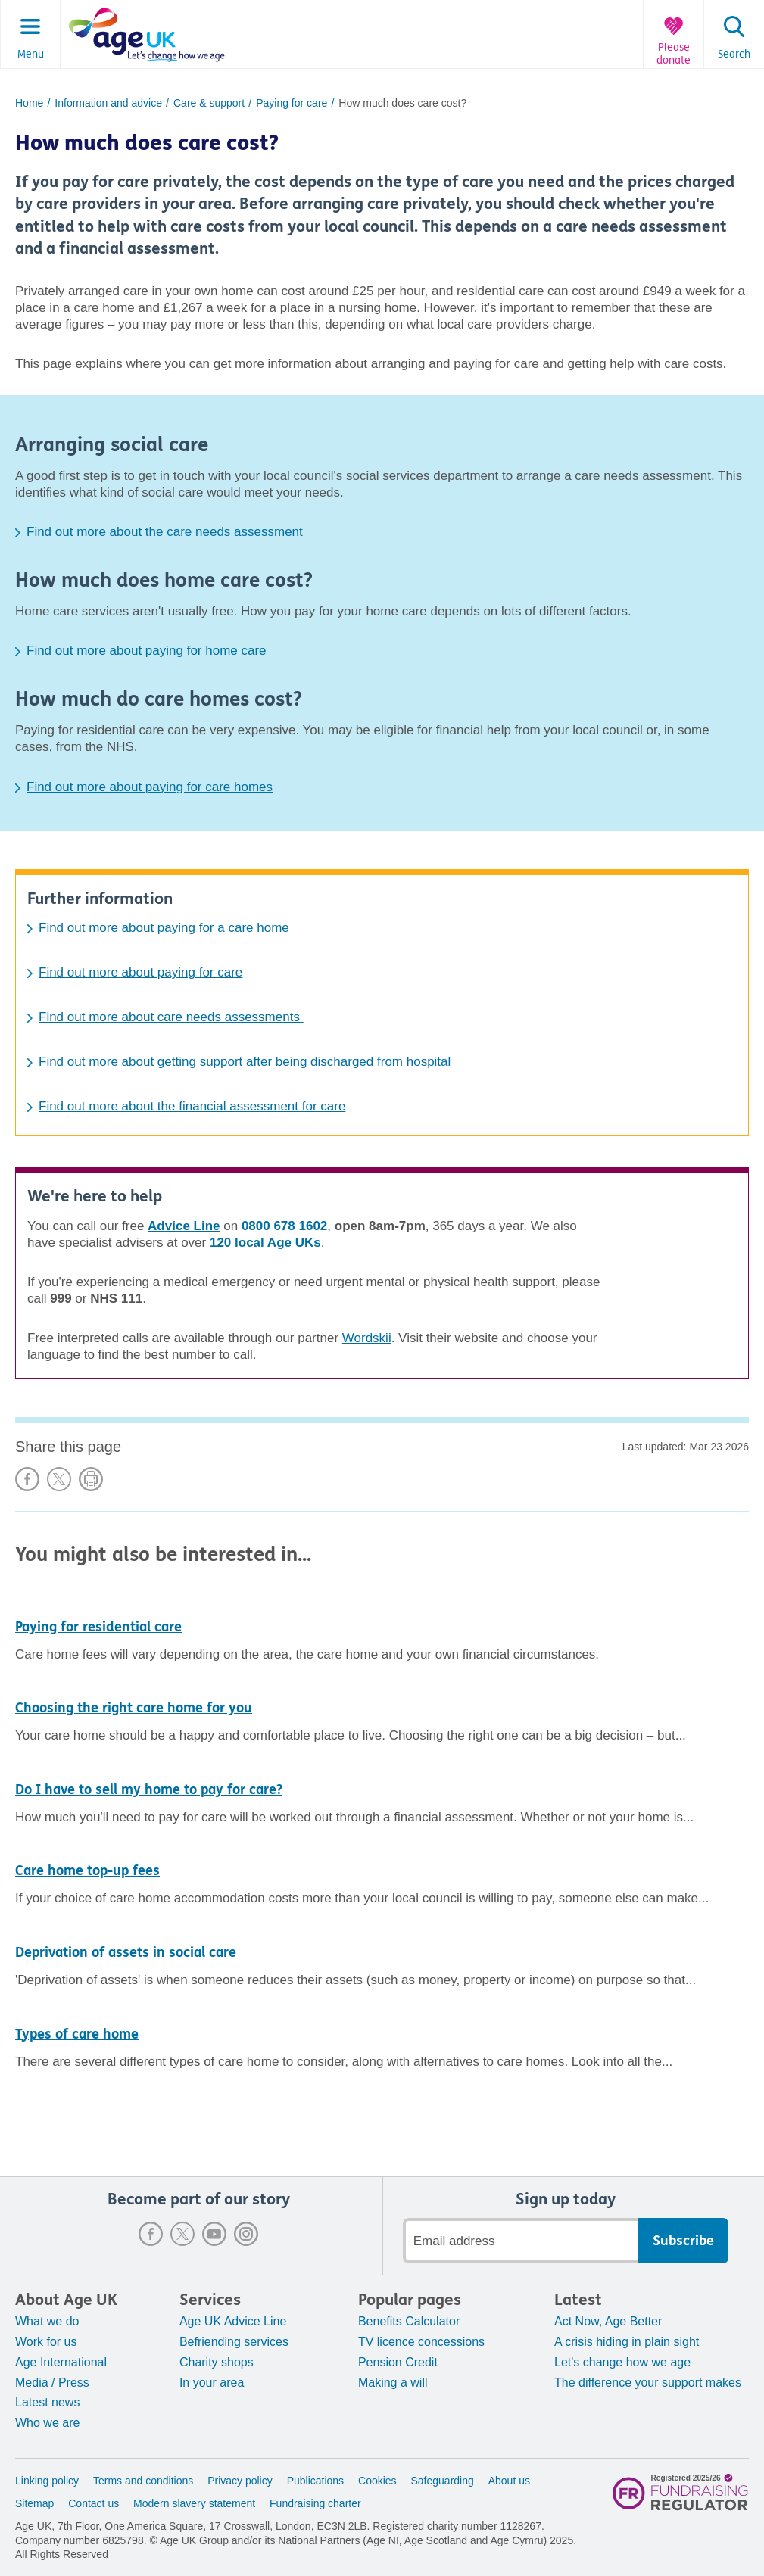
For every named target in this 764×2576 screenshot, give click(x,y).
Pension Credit (398, 2362)
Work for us (46, 2341)
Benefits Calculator (409, 2321)
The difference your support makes (647, 2382)
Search (734, 54)
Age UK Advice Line (232, 2321)
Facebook (151, 2234)
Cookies (377, 2481)
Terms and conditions (143, 2481)
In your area (211, 2382)
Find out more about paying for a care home (164, 927)
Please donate (673, 54)
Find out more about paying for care (140, 972)
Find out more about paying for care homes (150, 787)
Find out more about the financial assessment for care (192, 1106)
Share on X (59, 1479)
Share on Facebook (27, 1479)
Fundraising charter (315, 2503)
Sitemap (34, 2503)
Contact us (93, 2503)
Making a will (393, 2382)
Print (91, 1479)
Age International (61, 2362)
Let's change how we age (622, 2362)
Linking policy (47, 2481)
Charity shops (216, 2362)
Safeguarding (442, 2481)
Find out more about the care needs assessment (165, 532)
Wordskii (366, 1338)
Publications (316, 2481)
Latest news (47, 2402)
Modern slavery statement (194, 2503)
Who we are (47, 2422)
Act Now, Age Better (608, 2321)
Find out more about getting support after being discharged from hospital (245, 1061)
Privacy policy (240, 2481)
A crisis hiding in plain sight (626, 2341)
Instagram (246, 2234)
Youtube (214, 2234)
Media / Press (52, 2382)
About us (509, 2481)
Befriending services (233, 2341)
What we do (47, 2321)
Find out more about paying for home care (147, 650)
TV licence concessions (421, 2341)
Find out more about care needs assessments (171, 1017)
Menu (30, 54)
